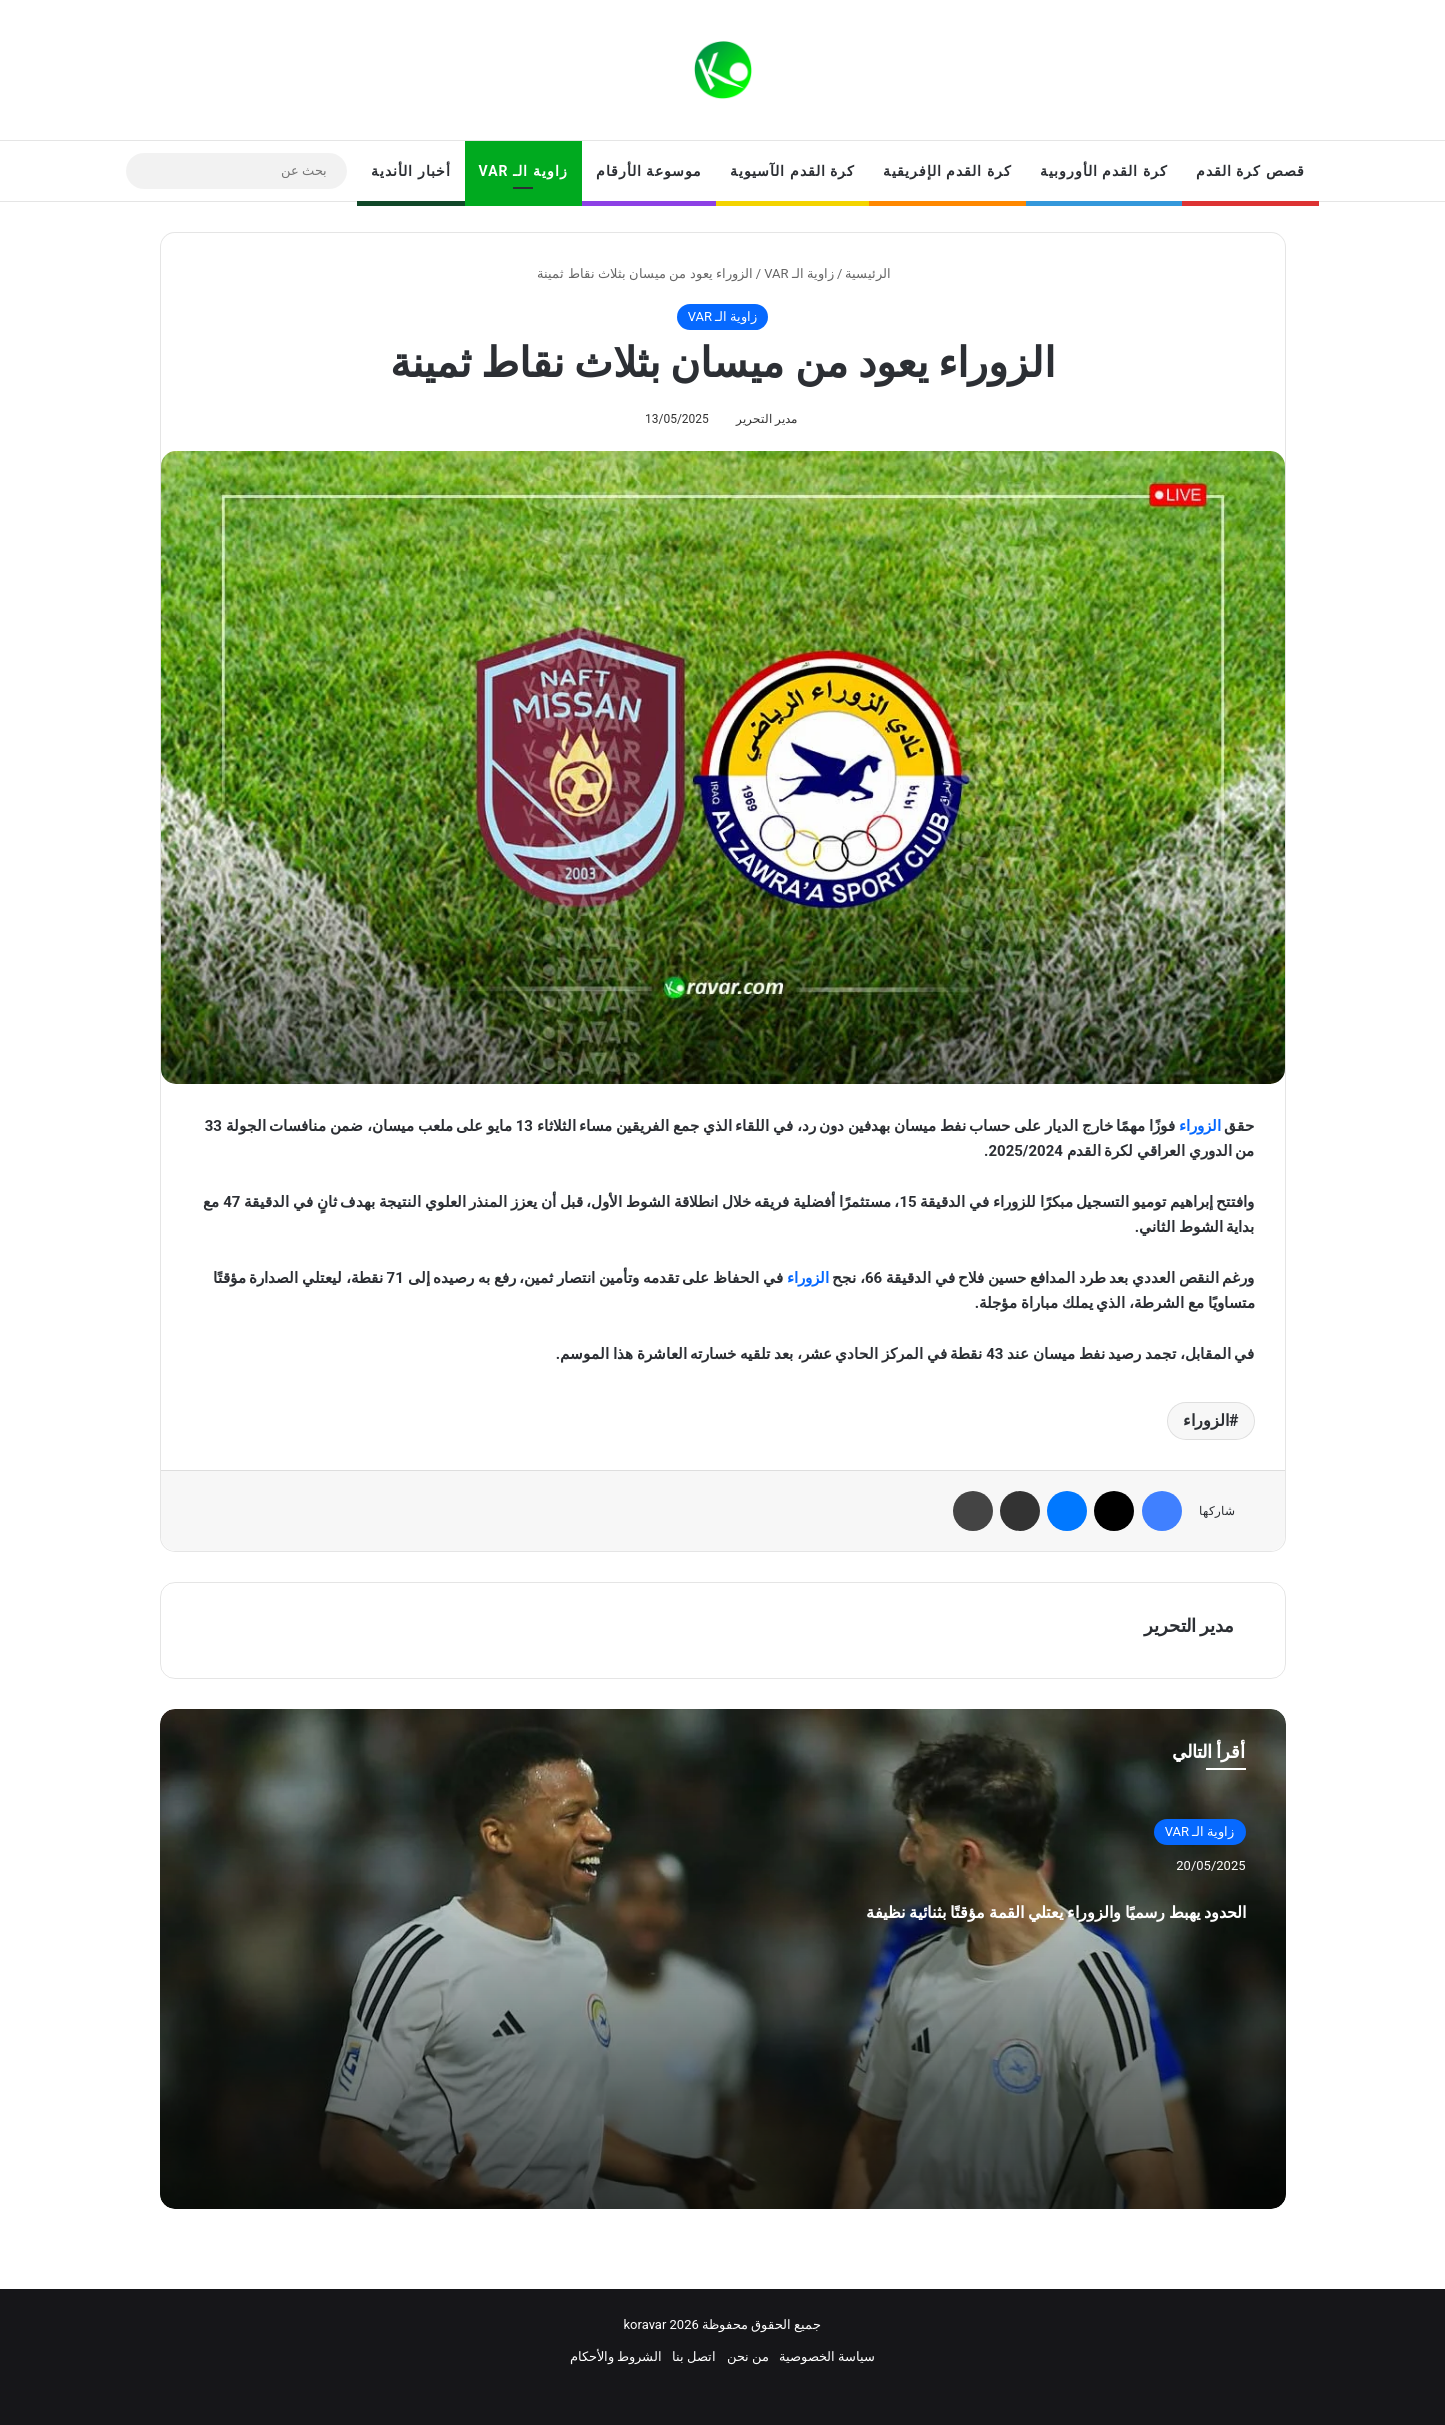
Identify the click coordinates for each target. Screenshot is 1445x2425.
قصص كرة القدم (1250, 171)
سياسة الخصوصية (827, 2356)
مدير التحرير (766, 419)
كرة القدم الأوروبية (1104, 171)
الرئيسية (876, 273)
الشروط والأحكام (616, 2356)
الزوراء (1200, 1126)
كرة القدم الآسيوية (792, 171)
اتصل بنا (694, 2356)
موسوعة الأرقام (649, 171)
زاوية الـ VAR (523, 171)
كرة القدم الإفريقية (947, 171)
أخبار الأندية (410, 171)
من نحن (748, 2356)
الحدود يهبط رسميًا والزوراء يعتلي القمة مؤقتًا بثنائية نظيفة (973, 1928)
